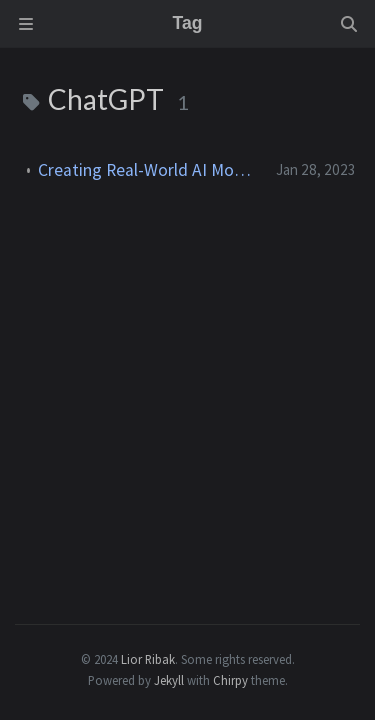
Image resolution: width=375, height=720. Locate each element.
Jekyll (169, 680)
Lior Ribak (148, 659)
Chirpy (230, 680)
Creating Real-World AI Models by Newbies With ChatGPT (149, 170)
